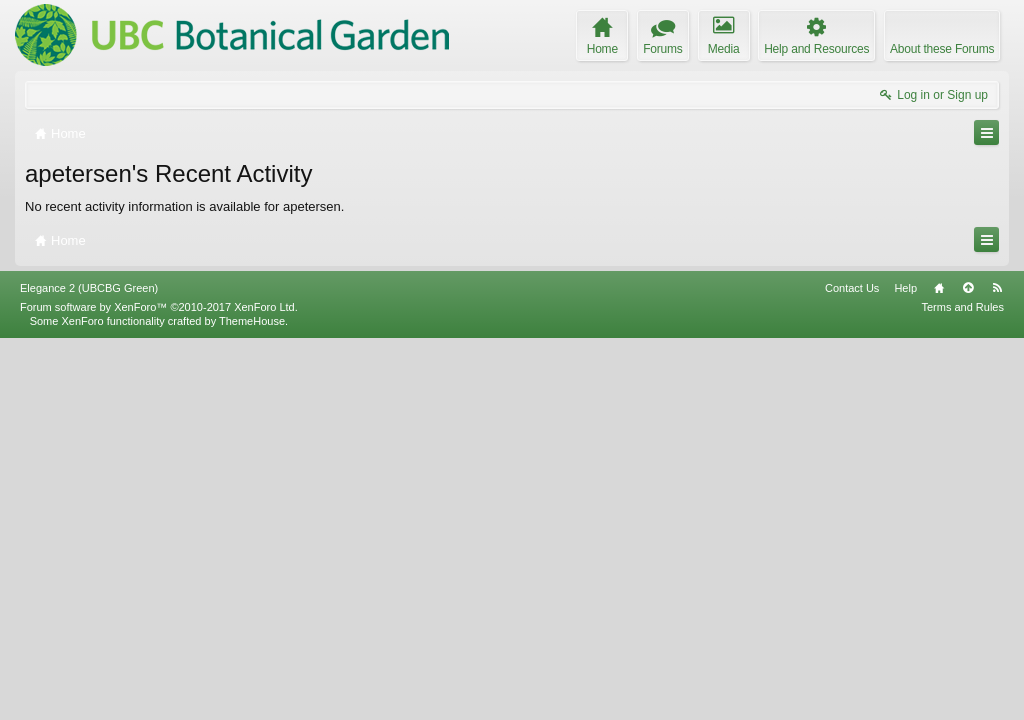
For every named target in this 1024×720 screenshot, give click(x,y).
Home (939, 669)
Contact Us (852, 669)
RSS (997, 669)
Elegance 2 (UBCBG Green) (89, 669)
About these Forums (942, 49)
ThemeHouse (252, 702)
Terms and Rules (962, 688)
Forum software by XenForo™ (159, 688)
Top (968, 669)
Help (905, 669)
